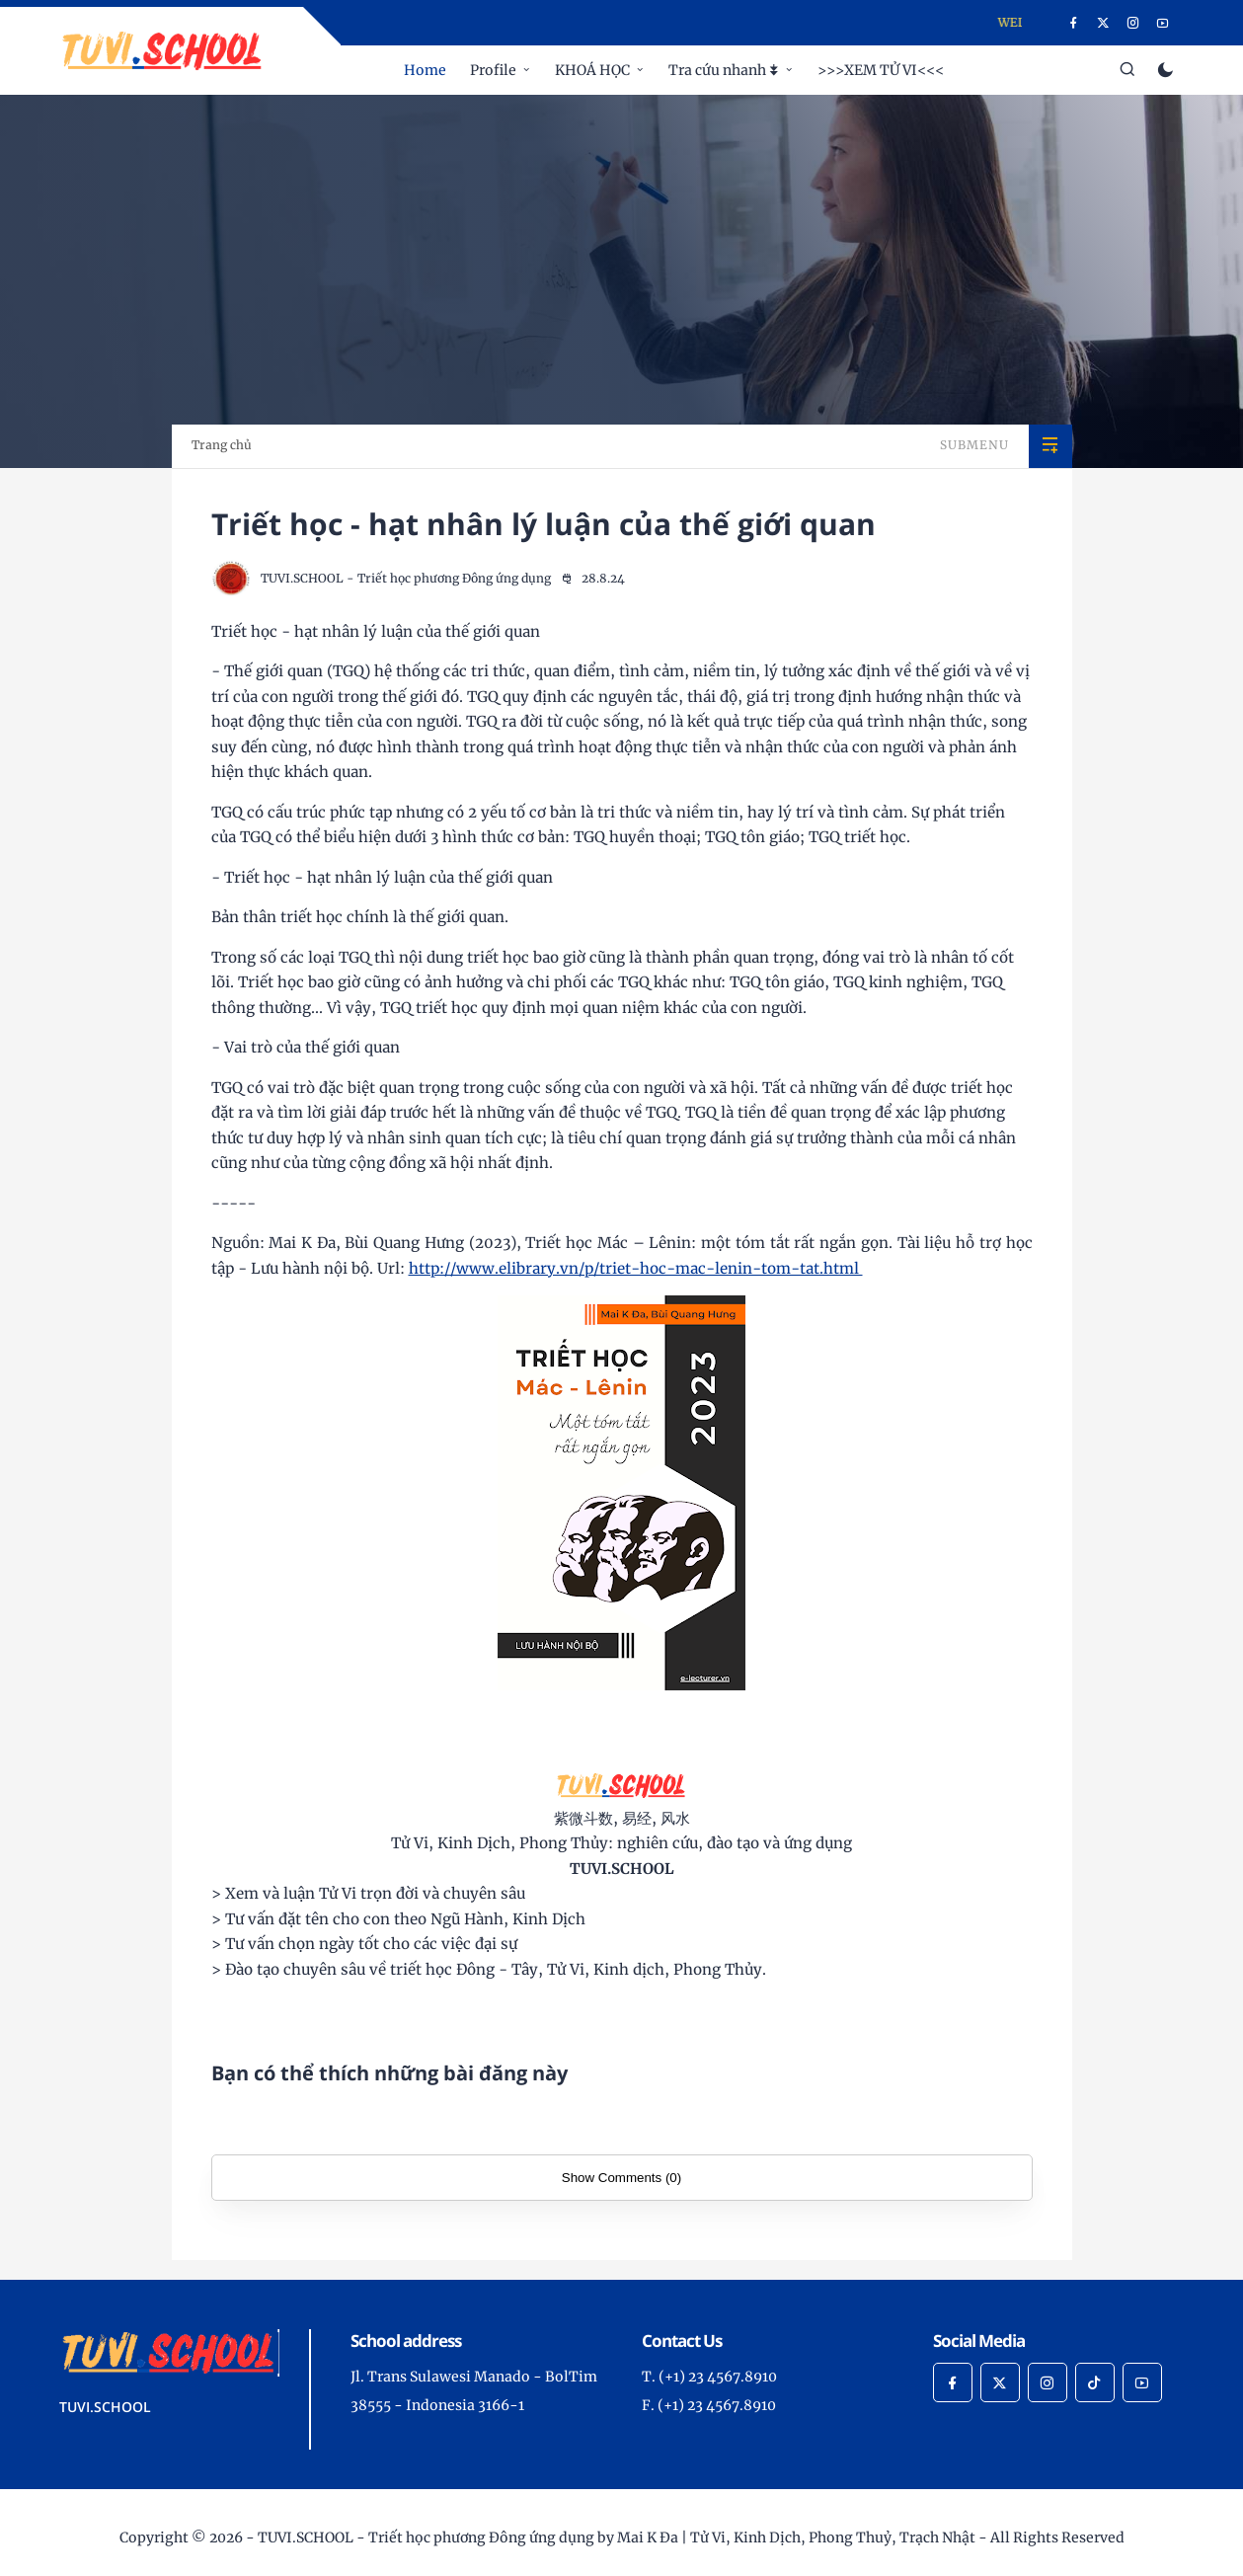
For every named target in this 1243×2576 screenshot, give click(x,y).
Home (425, 70)
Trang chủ (222, 444)
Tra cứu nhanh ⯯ (723, 70)
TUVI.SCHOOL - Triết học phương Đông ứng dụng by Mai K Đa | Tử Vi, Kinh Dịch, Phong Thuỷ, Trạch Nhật (616, 2537)
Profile (493, 70)
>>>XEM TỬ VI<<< (880, 70)
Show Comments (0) (621, 2177)
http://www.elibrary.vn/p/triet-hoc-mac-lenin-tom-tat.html (636, 1268)
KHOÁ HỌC (592, 70)
